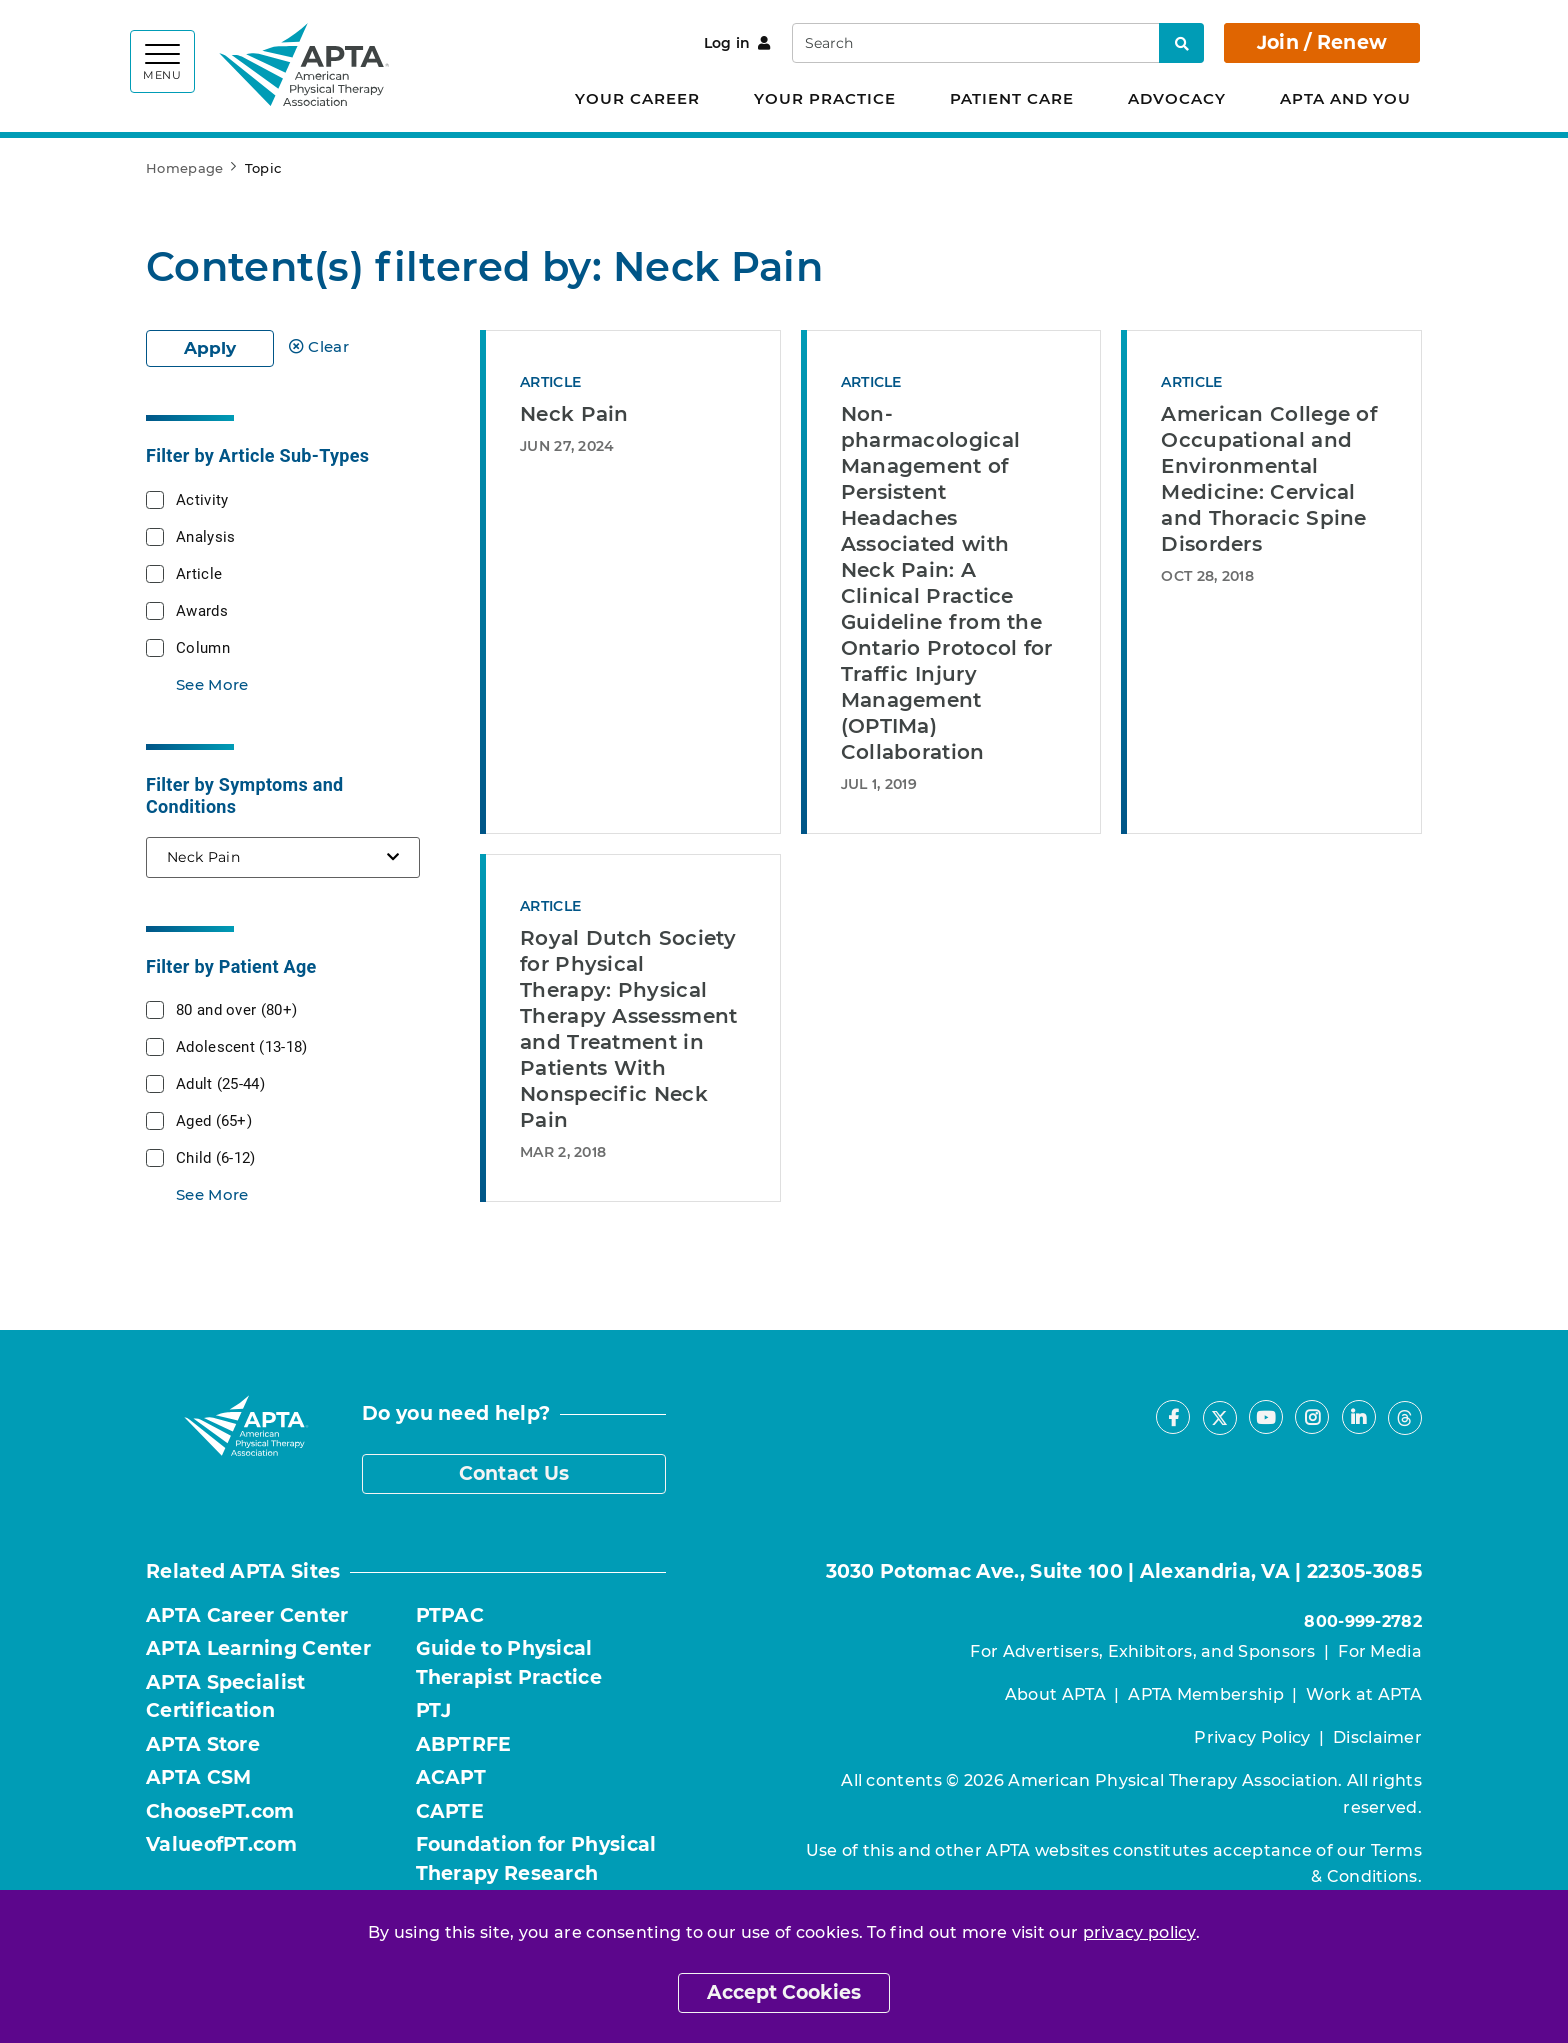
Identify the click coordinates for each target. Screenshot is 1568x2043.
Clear (319, 346)
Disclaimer (1377, 1737)
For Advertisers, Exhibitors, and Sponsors (1142, 1651)
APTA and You (1345, 98)
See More (212, 684)
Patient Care (1012, 98)
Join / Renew (1322, 42)
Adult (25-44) (220, 1083)
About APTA (1055, 1694)
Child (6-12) (216, 1157)
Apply (210, 348)
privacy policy (1139, 1932)
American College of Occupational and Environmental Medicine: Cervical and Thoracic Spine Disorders (1269, 479)
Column (203, 647)
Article (199, 573)
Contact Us (514, 1473)
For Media (1380, 1651)
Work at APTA (1364, 1694)
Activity (202, 499)
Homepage (184, 168)
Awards (202, 610)
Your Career (637, 98)
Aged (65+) (214, 1120)
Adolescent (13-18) (241, 1046)
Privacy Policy (1252, 1737)
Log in (737, 43)
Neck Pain (574, 414)
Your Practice (825, 98)
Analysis (205, 536)
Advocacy (1177, 98)
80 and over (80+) (236, 1009)
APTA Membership (1206, 1694)
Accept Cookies (784, 1992)
